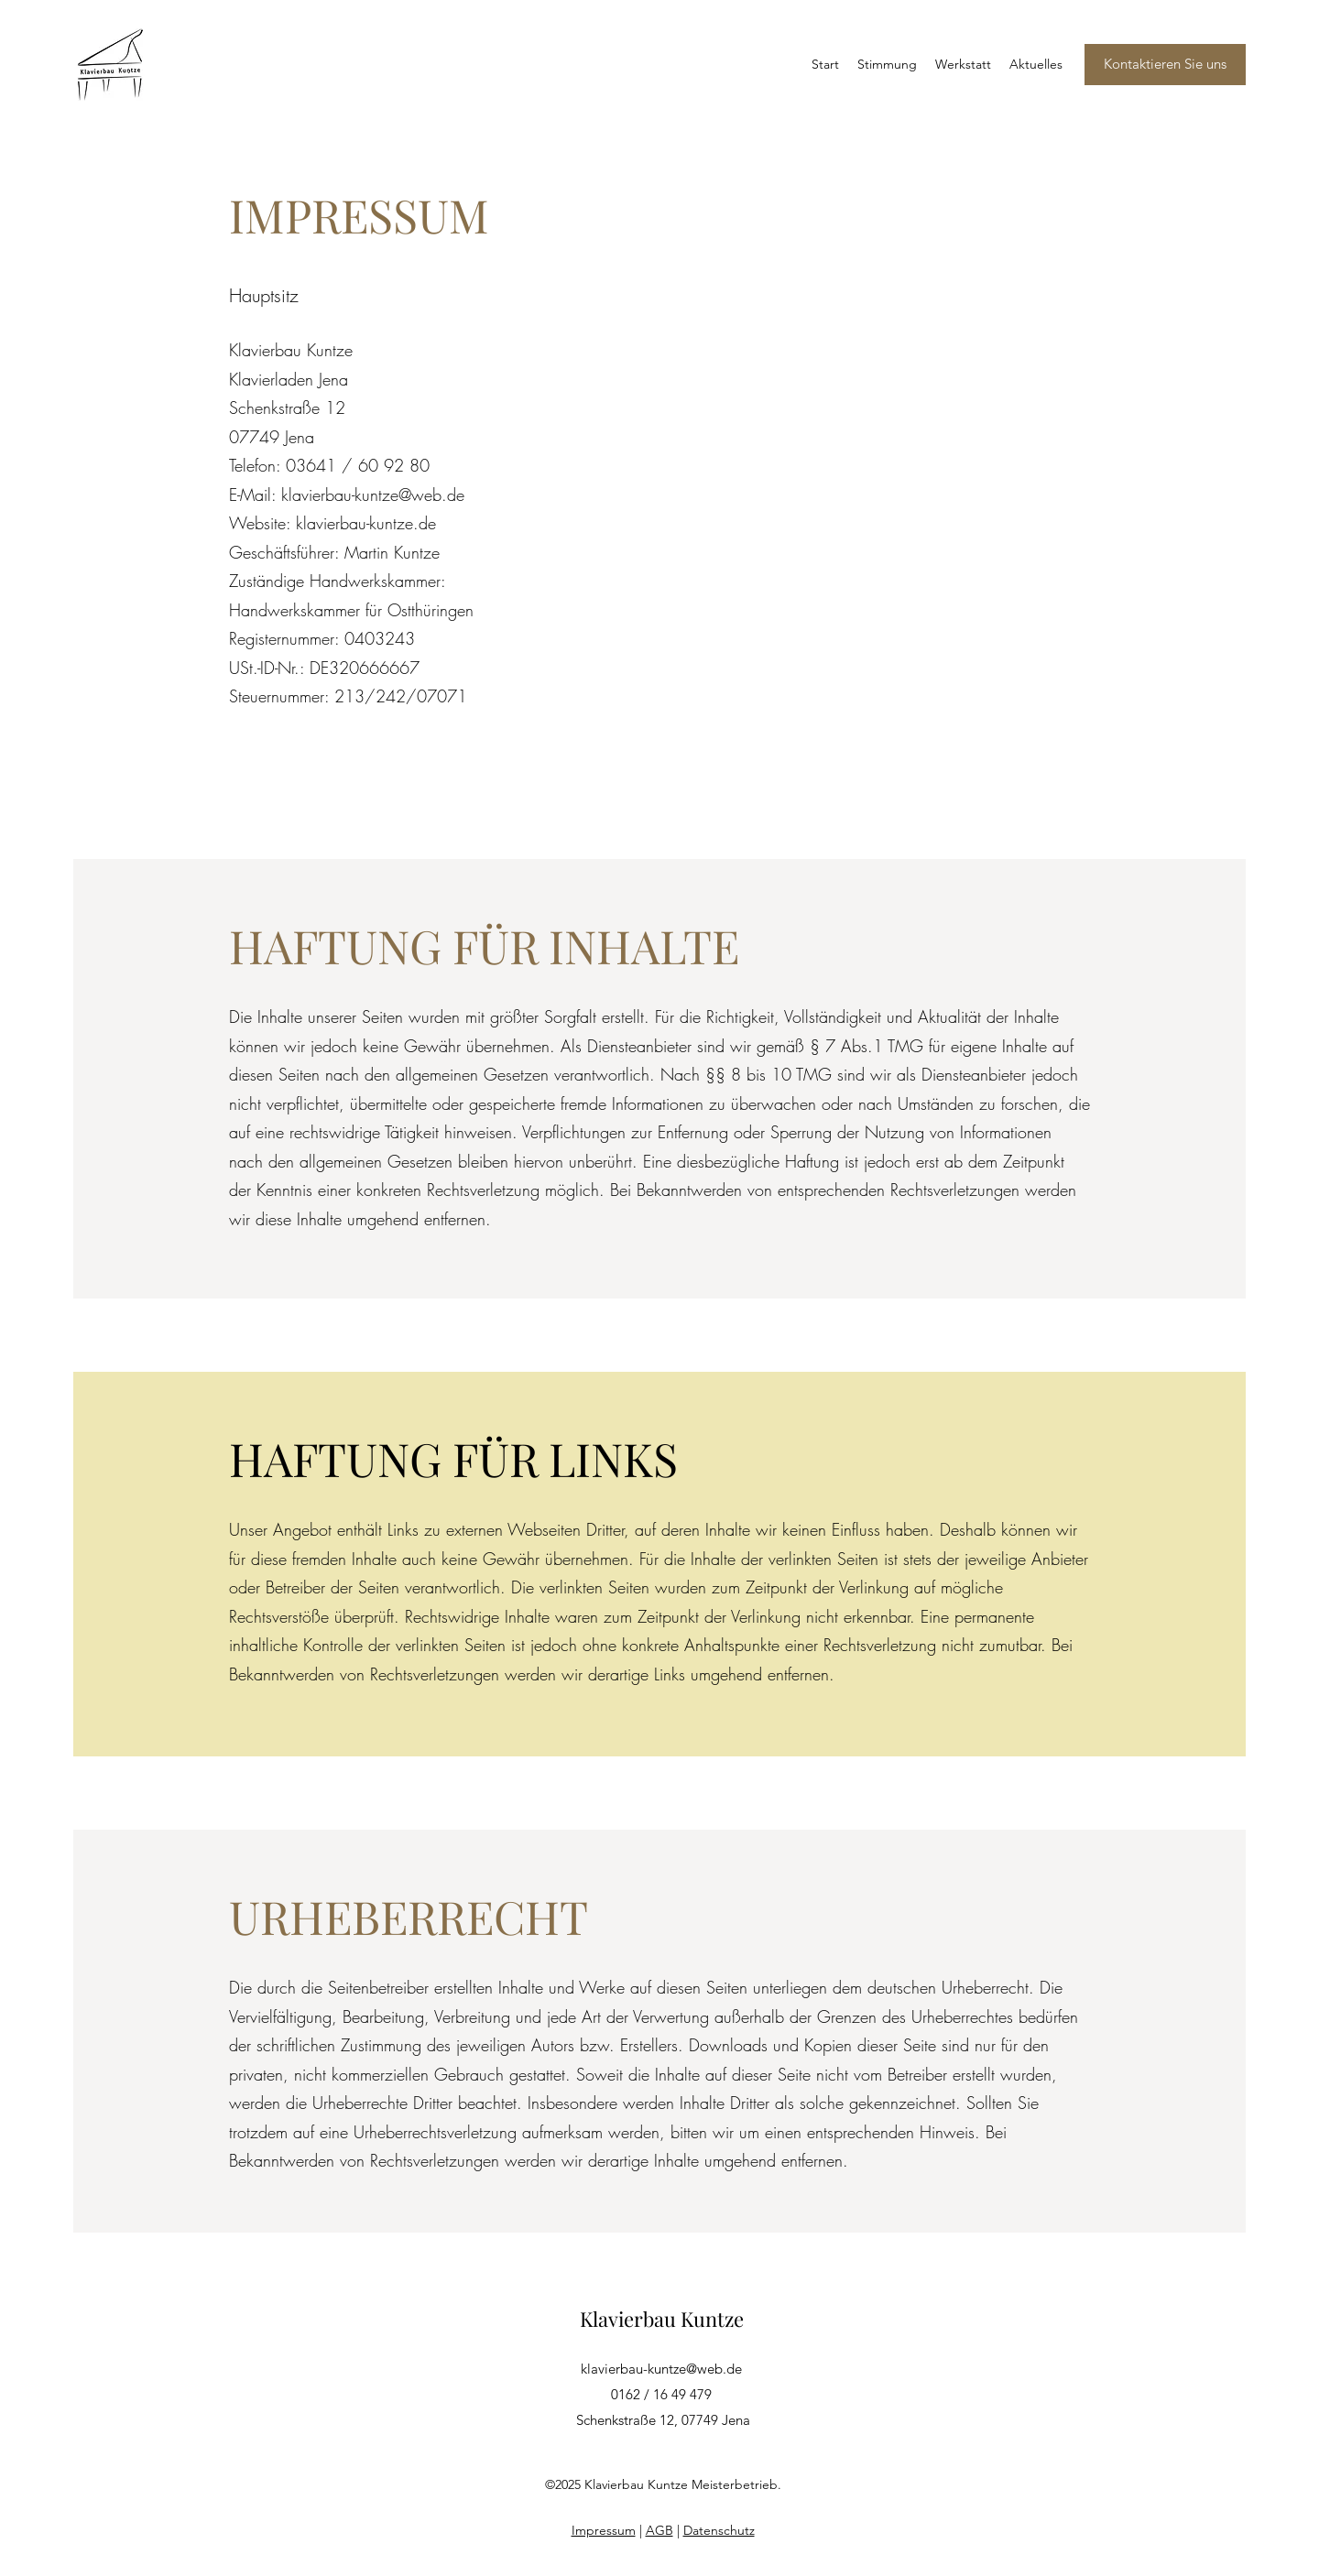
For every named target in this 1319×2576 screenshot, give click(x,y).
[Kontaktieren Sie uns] (1165, 64)
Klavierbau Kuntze (662, 2318)
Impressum (604, 2530)
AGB (659, 2530)
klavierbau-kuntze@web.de (661, 2368)
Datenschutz (719, 2530)
